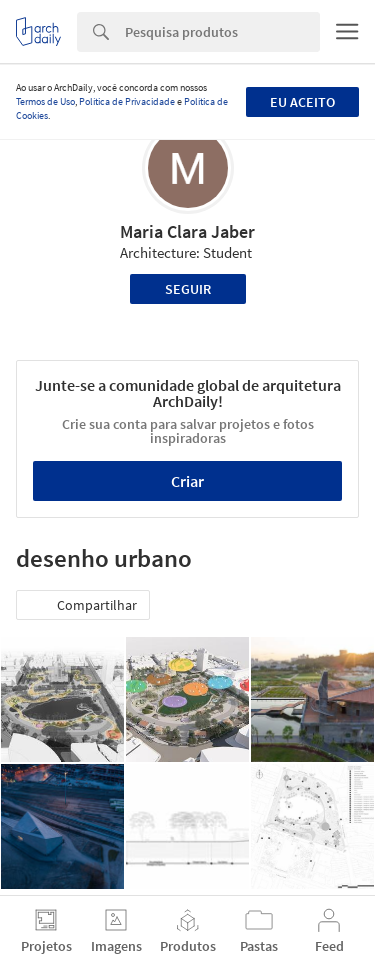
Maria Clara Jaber (187, 231)
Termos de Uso (45, 101)
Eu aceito (302, 102)
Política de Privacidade (127, 101)
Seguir (188, 289)
